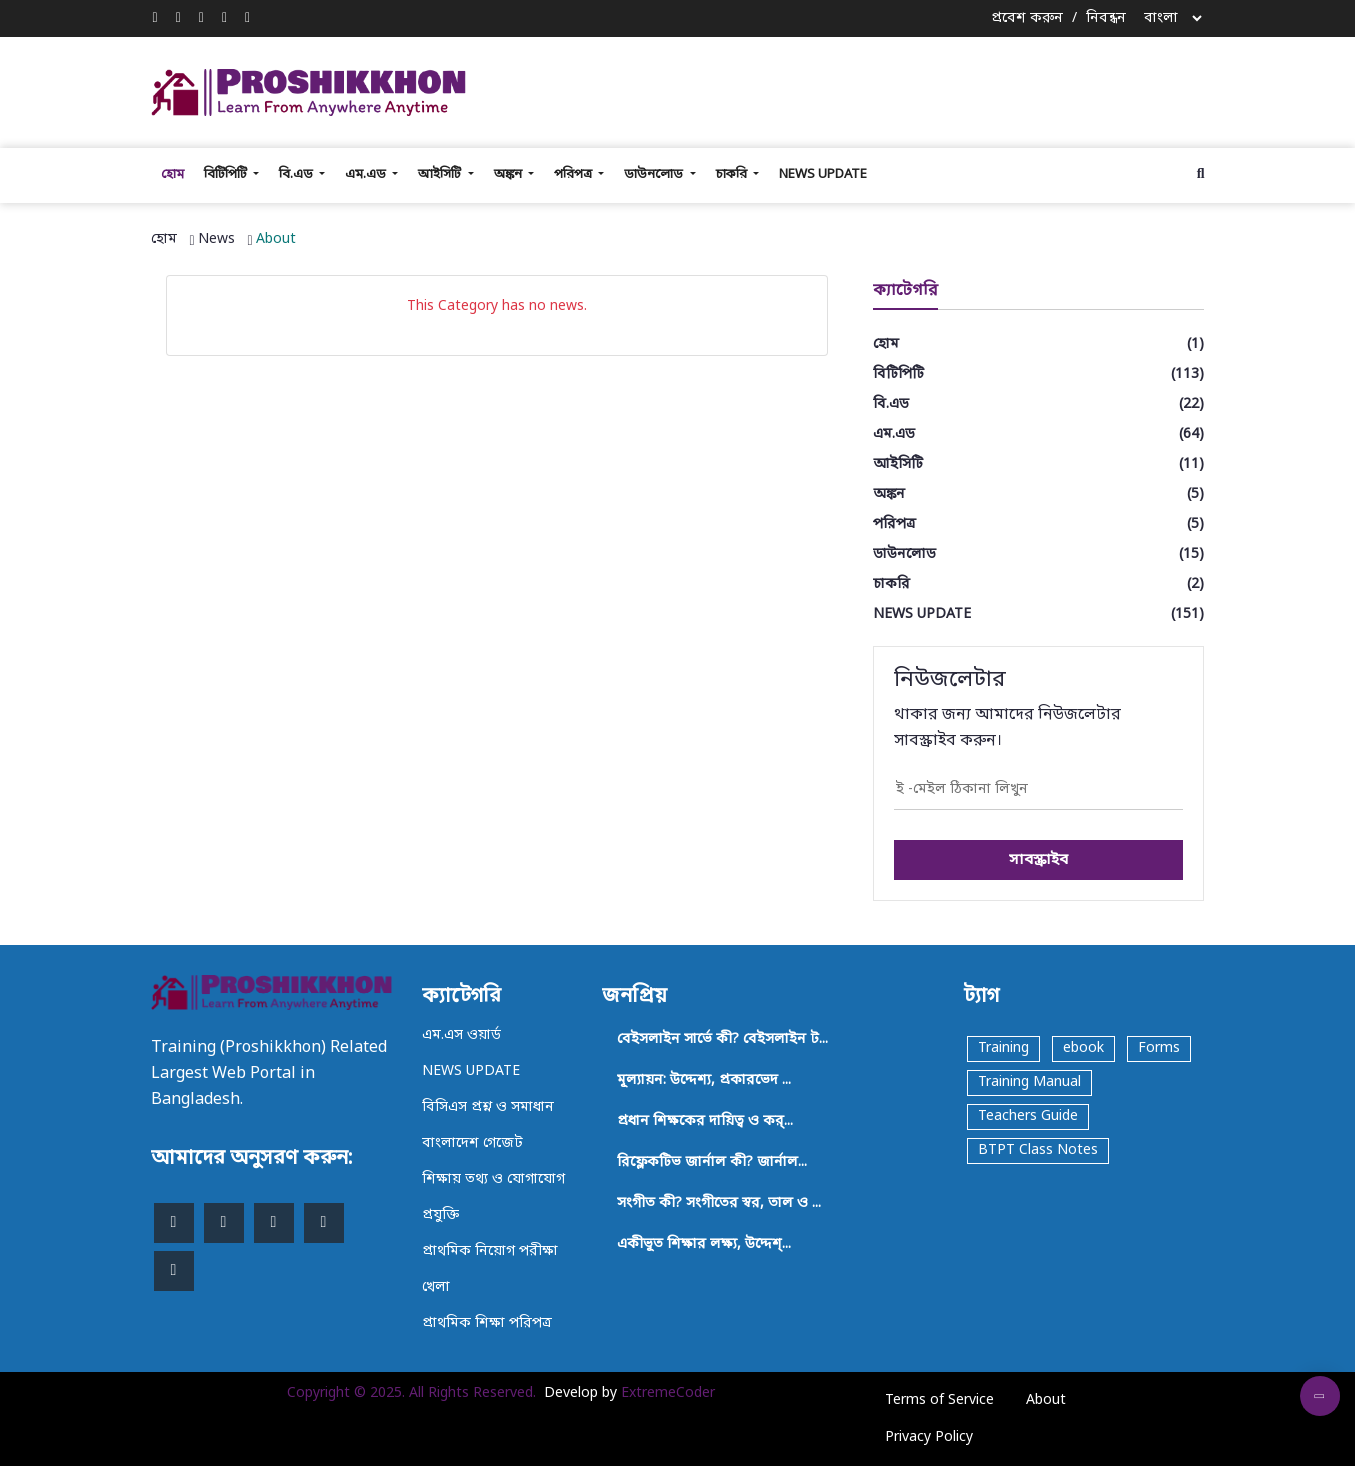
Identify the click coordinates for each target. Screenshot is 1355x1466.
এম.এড (367, 174)
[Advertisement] (872, 89)
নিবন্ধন (1106, 18)
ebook (1083, 1048)
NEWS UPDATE (823, 174)
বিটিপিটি (227, 174)
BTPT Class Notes (1038, 1150)
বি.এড (297, 174)
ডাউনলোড (655, 174)
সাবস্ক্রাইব (1038, 860)
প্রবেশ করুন (1027, 18)
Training (1003, 1048)
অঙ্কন (509, 174)
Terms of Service (939, 1400)
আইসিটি (441, 174)
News (216, 239)
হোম (172, 174)
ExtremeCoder (668, 1393)
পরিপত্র (574, 174)
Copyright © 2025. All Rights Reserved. (411, 1393)
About (276, 239)
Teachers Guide (1028, 1116)
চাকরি (733, 174)
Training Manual (1029, 1082)
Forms (1159, 1048)
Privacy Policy (929, 1437)
